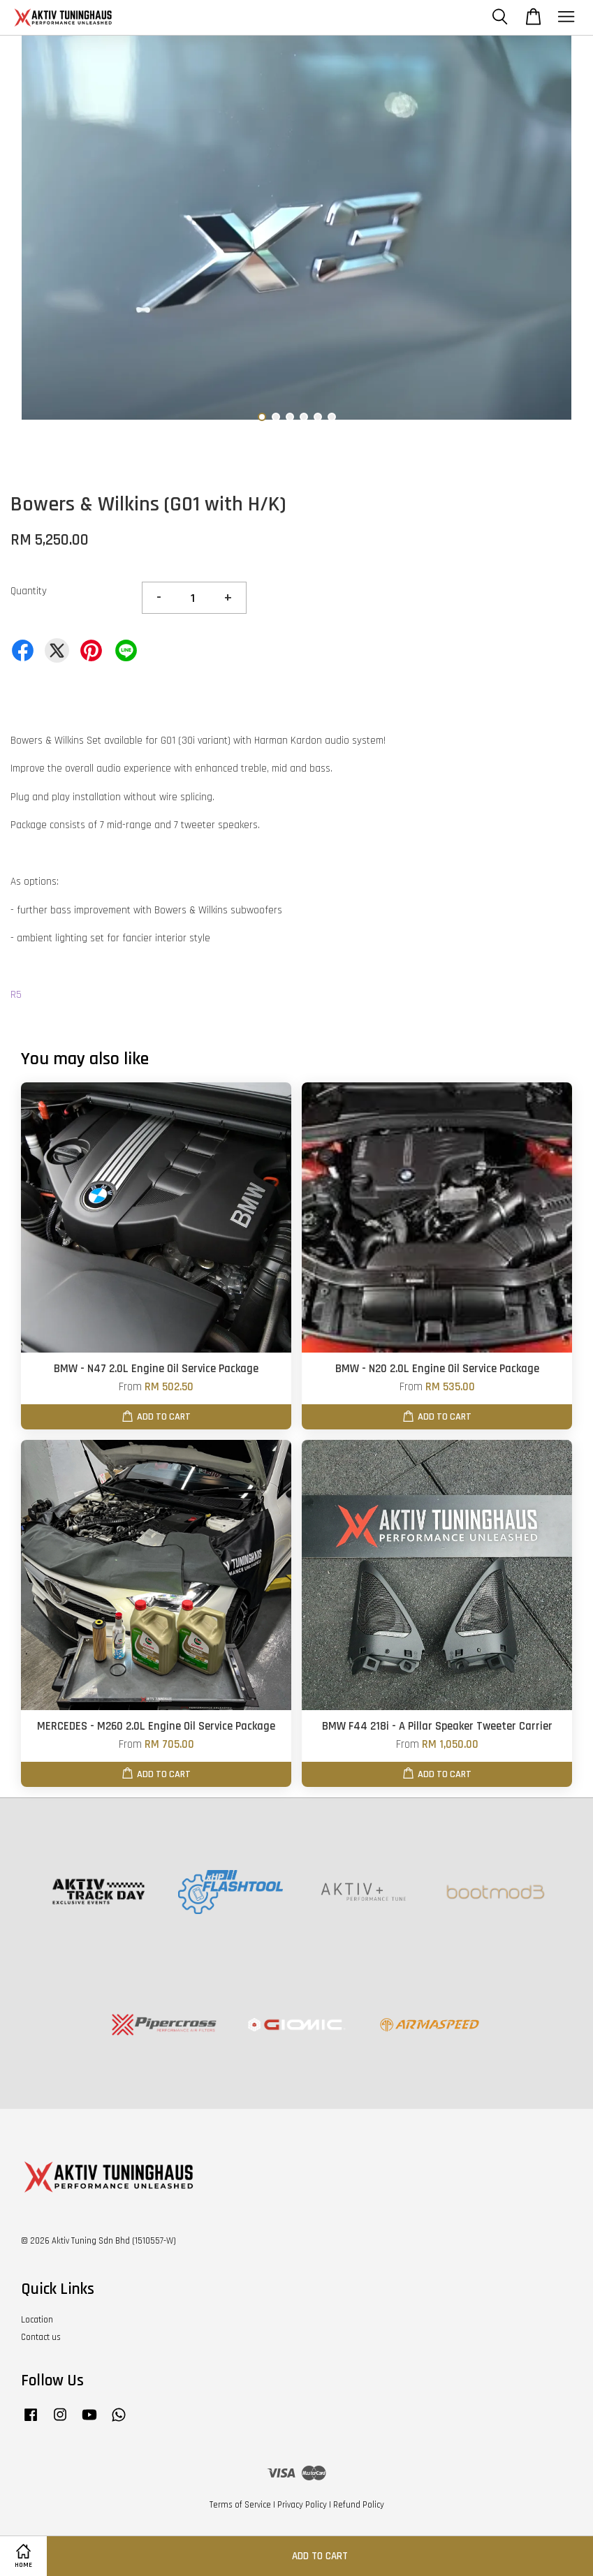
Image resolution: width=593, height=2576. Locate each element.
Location (37, 2319)
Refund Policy (358, 2504)
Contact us (41, 2337)
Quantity (28, 591)
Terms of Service (240, 2504)
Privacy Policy (302, 2504)
